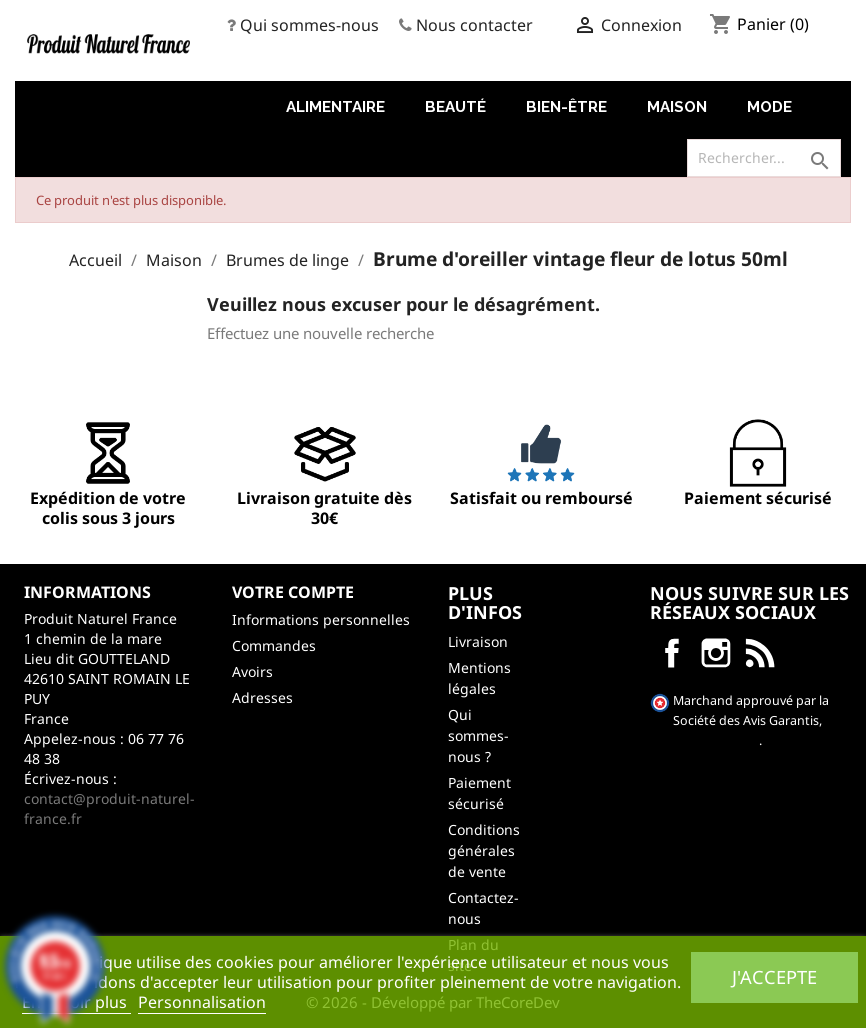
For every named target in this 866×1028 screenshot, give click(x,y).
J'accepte (774, 976)
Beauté (455, 107)
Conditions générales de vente (484, 850)
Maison (677, 107)
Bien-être (566, 107)
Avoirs (252, 671)
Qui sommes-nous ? (478, 735)
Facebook (672, 653)
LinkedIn (760, 653)
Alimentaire (335, 107)
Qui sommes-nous (309, 25)
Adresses (262, 697)
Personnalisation (202, 1002)
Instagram (716, 653)
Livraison (478, 641)
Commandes (274, 645)
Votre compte (293, 592)
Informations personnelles (321, 619)
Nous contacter (474, 25)
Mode (769, 107)
